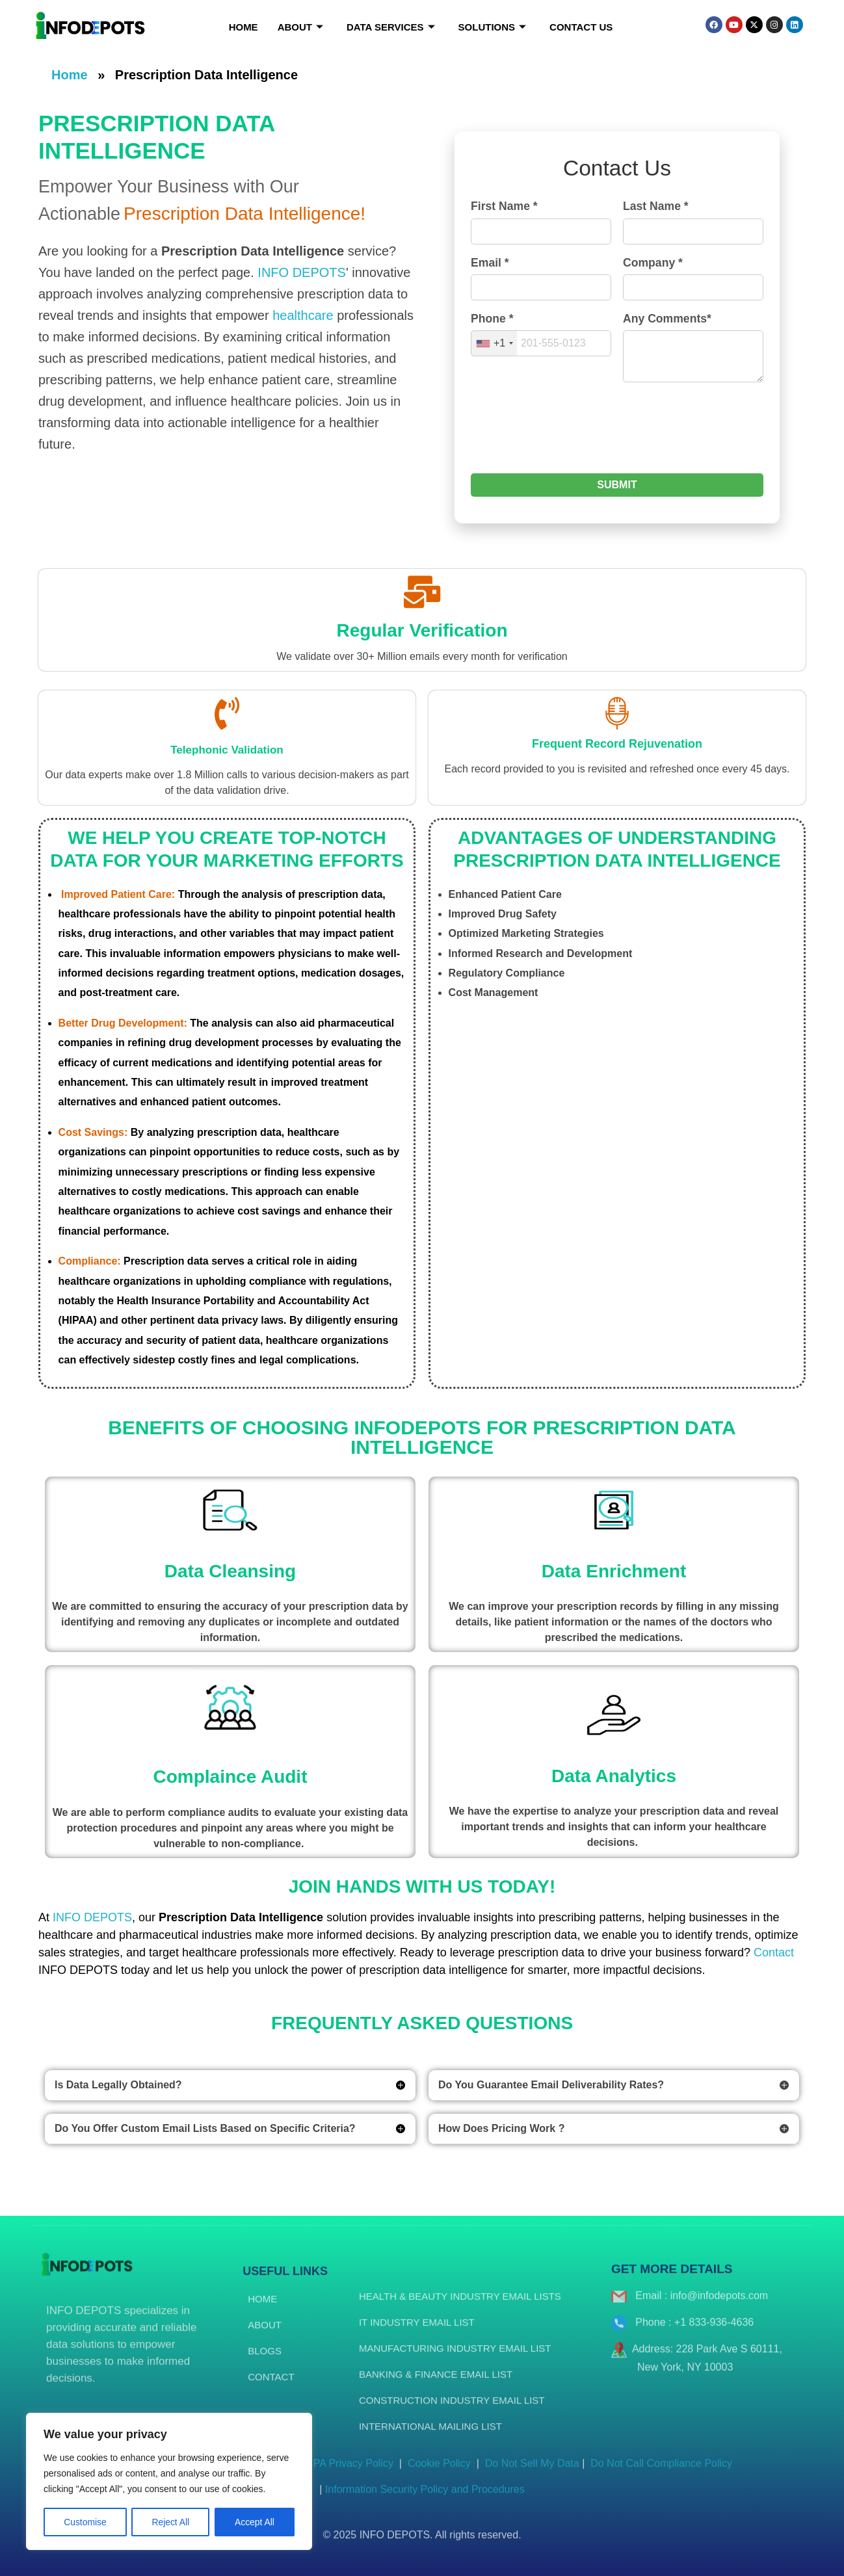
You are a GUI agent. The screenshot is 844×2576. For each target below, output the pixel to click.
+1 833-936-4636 (714, 2333)
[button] (230, 2085)
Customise (85, 2522)
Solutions (492, 27)
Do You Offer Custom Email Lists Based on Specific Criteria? (205, 2128)
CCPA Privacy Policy (345, 2474)
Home (243, 27)
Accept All (254, 2522)
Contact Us (581, 27)
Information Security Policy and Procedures (425, 2500)
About (300, 27)
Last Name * (656, 206)
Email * (490, 262)
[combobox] (494, 343)
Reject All (170, 2522)
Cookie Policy (440, 2474)
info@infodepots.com (719, 2306)
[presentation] (569, 435)
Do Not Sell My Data (532, 2474)
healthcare (302, 315)
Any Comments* (667, 318)
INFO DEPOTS (301, 272)
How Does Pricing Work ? (501, 2128)
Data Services (391, 27)
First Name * (504, 206)
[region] (169, 2481)
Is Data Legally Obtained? (118, 2084)
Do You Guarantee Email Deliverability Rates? (551, 2084)
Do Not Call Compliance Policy (658, 2474)
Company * (653, 262)
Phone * (492, 318)
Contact (774, 1952)
